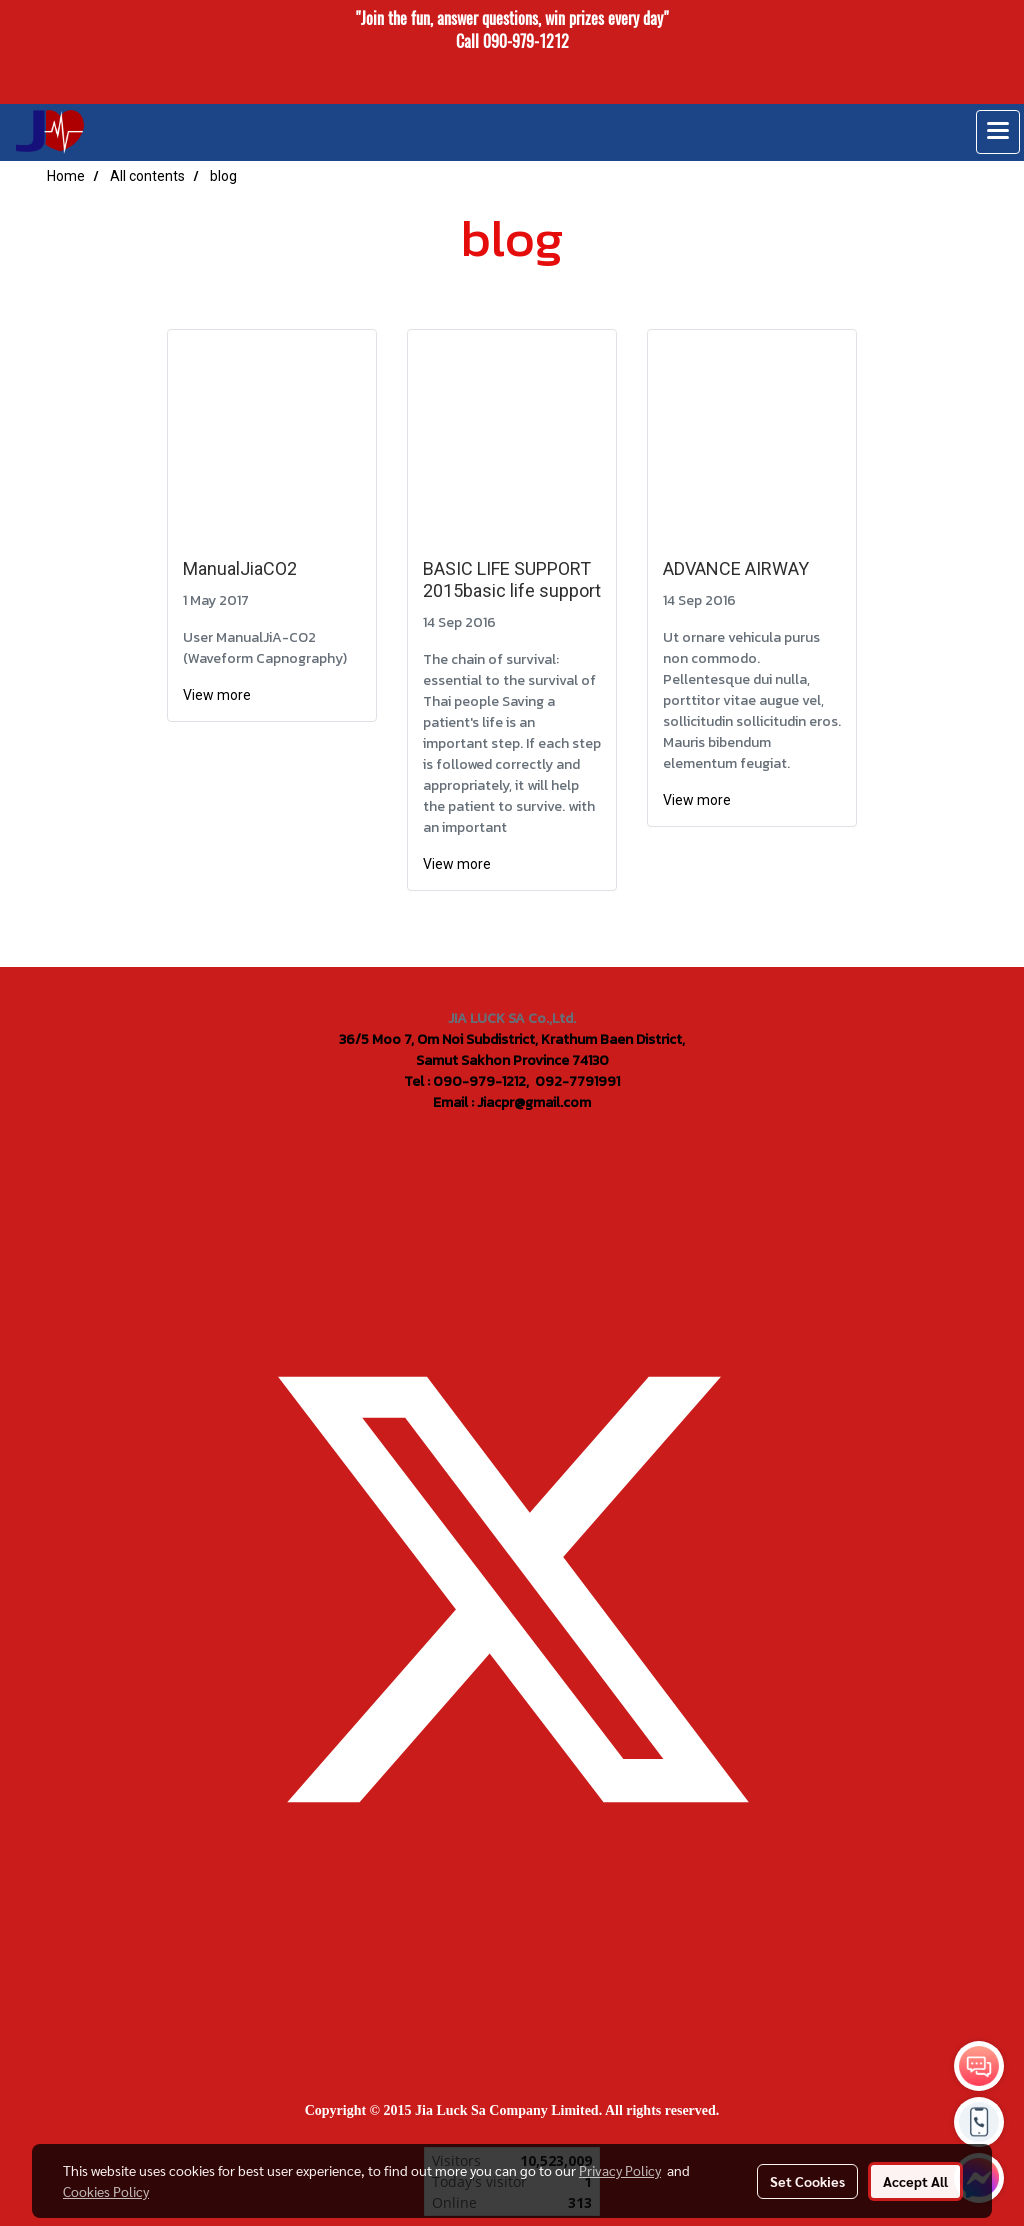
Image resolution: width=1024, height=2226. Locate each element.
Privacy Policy (620, 2170)
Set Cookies (807, 2181)
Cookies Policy (106, 2191)
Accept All (915, 2181)
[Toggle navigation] (998, 132)
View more (218, 695)
